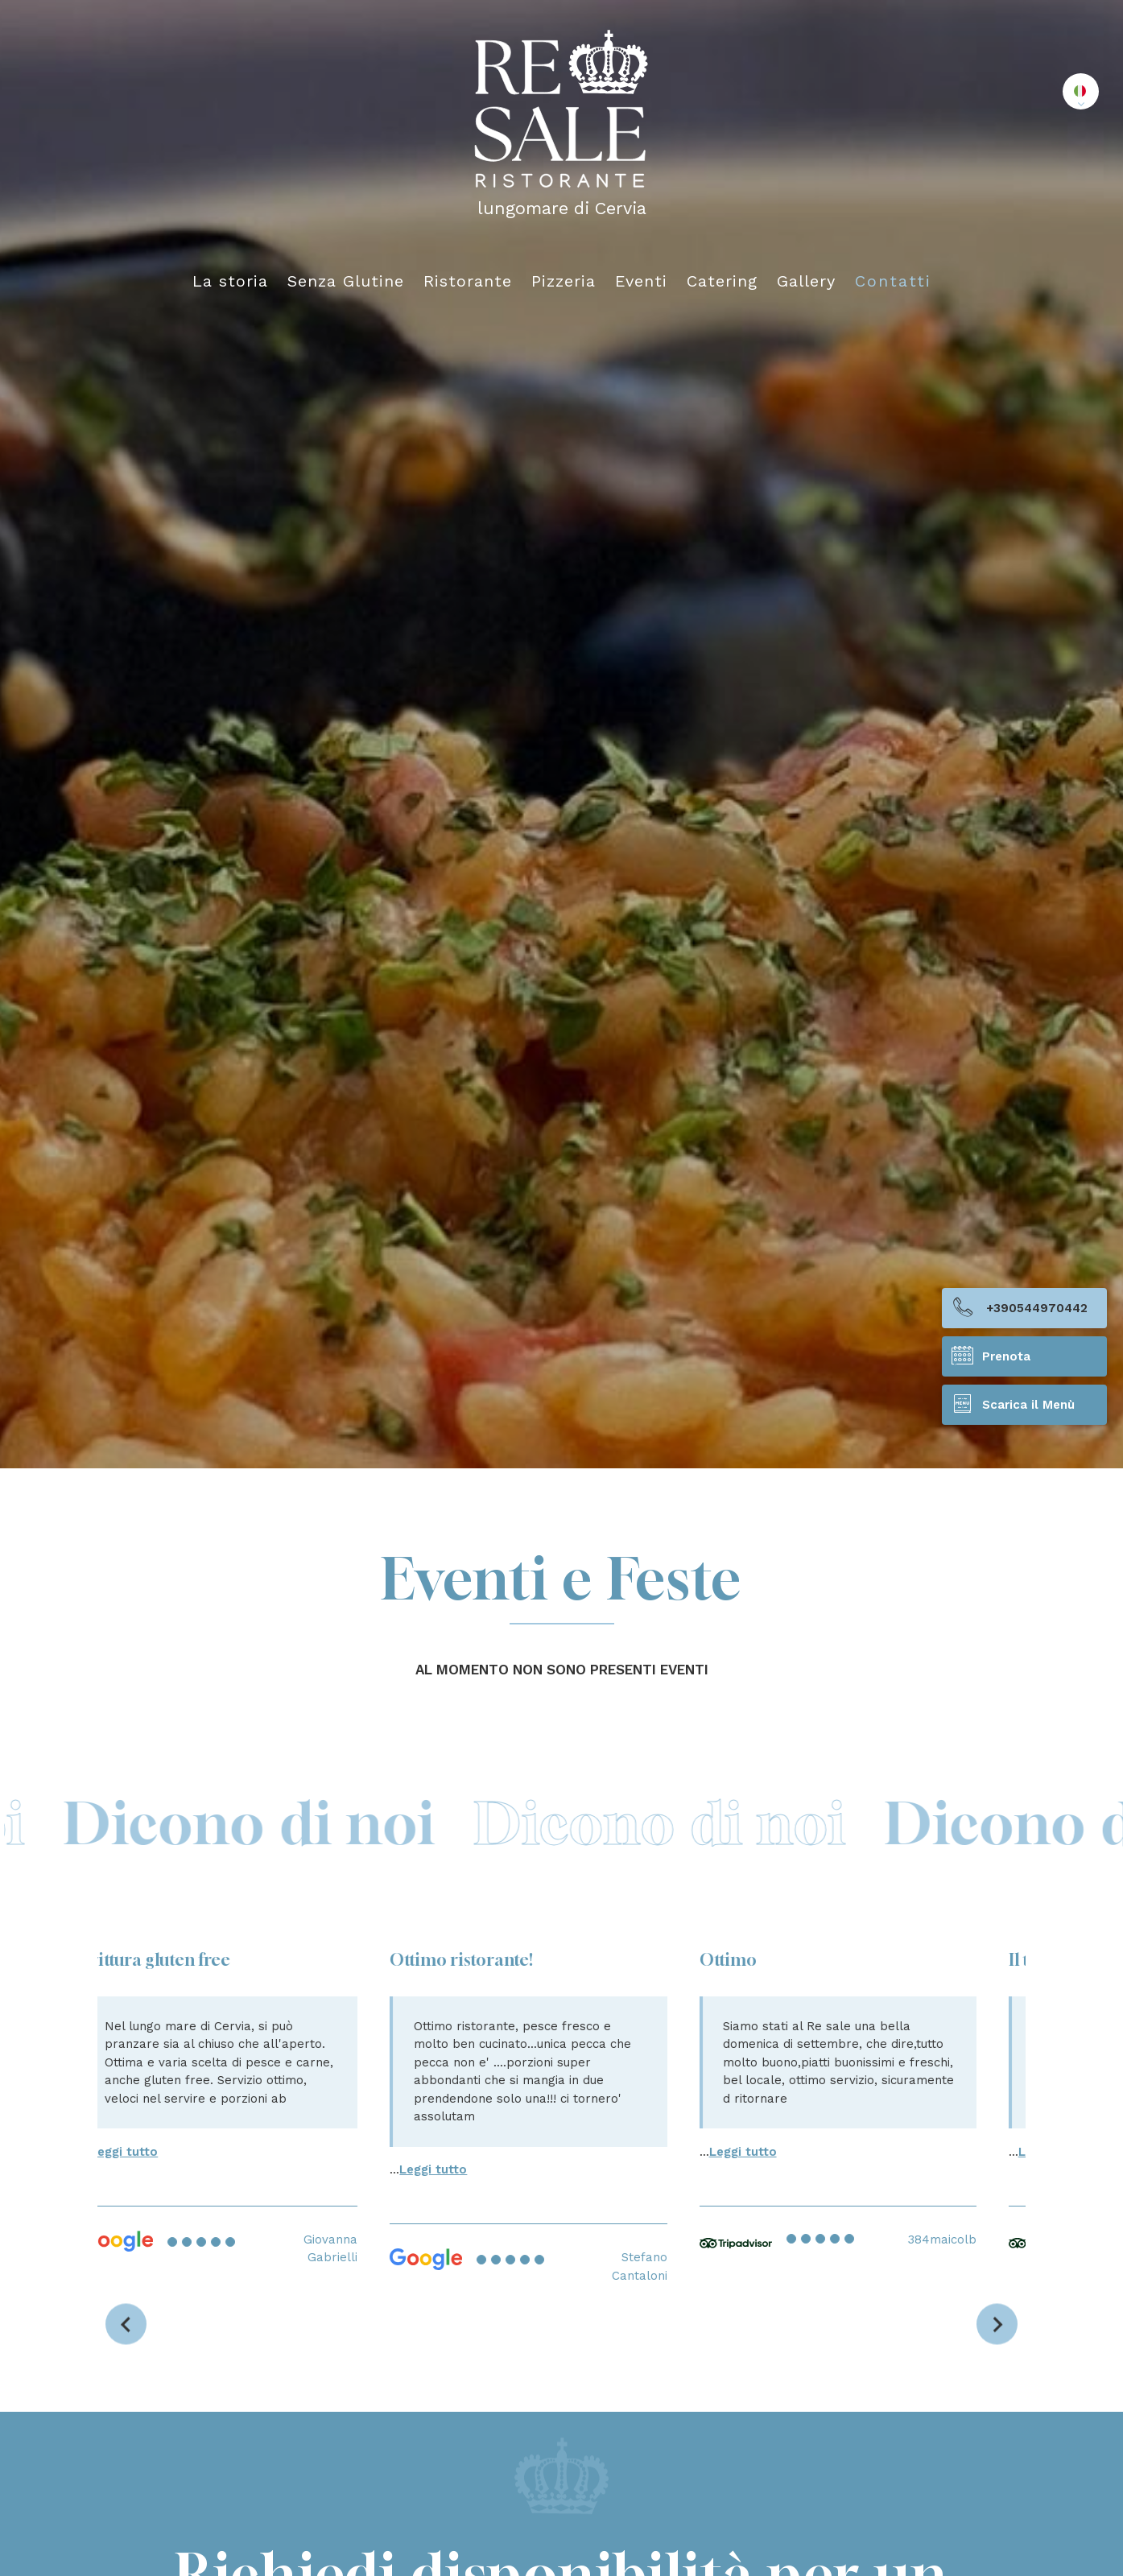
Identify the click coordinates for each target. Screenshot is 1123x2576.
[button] (1081, 91)
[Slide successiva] (997, 2324)
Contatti (893, 281)
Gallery (807, 281)
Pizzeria (564, 281)
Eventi (642, 281)
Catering (722, 281)
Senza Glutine (346, 281)
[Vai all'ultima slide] (126, 2324)
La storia (231, 281)
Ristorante (468, 281)
